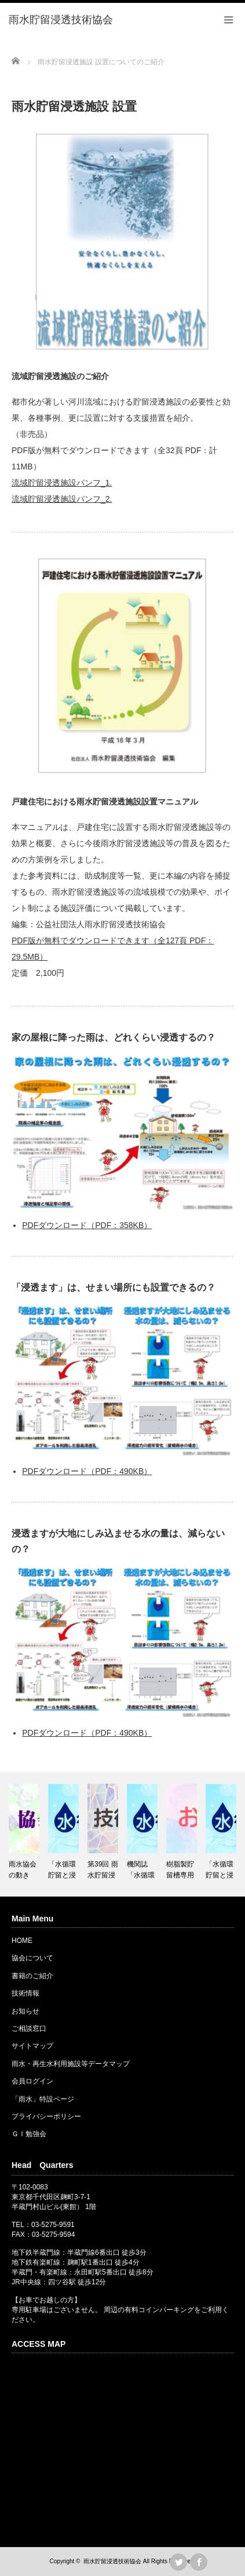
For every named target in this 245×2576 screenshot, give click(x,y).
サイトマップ (32, 2046)
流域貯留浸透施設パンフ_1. (62, 482)
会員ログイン (32, 2081)
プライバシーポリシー (46, 2116)
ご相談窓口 (29, 2028)
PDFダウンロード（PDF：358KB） (87, 1225)
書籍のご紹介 (32, 1976)
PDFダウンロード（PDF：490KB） (87, 1471)
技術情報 (25, 1993)
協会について (32, 1958)
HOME (22, 1940)
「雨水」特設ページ (43, 2099)
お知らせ (25, 2011)
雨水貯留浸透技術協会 (112, 2561)
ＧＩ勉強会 (29, 2134)
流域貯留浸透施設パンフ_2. (62, 499)
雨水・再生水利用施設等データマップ (71, 2064)
